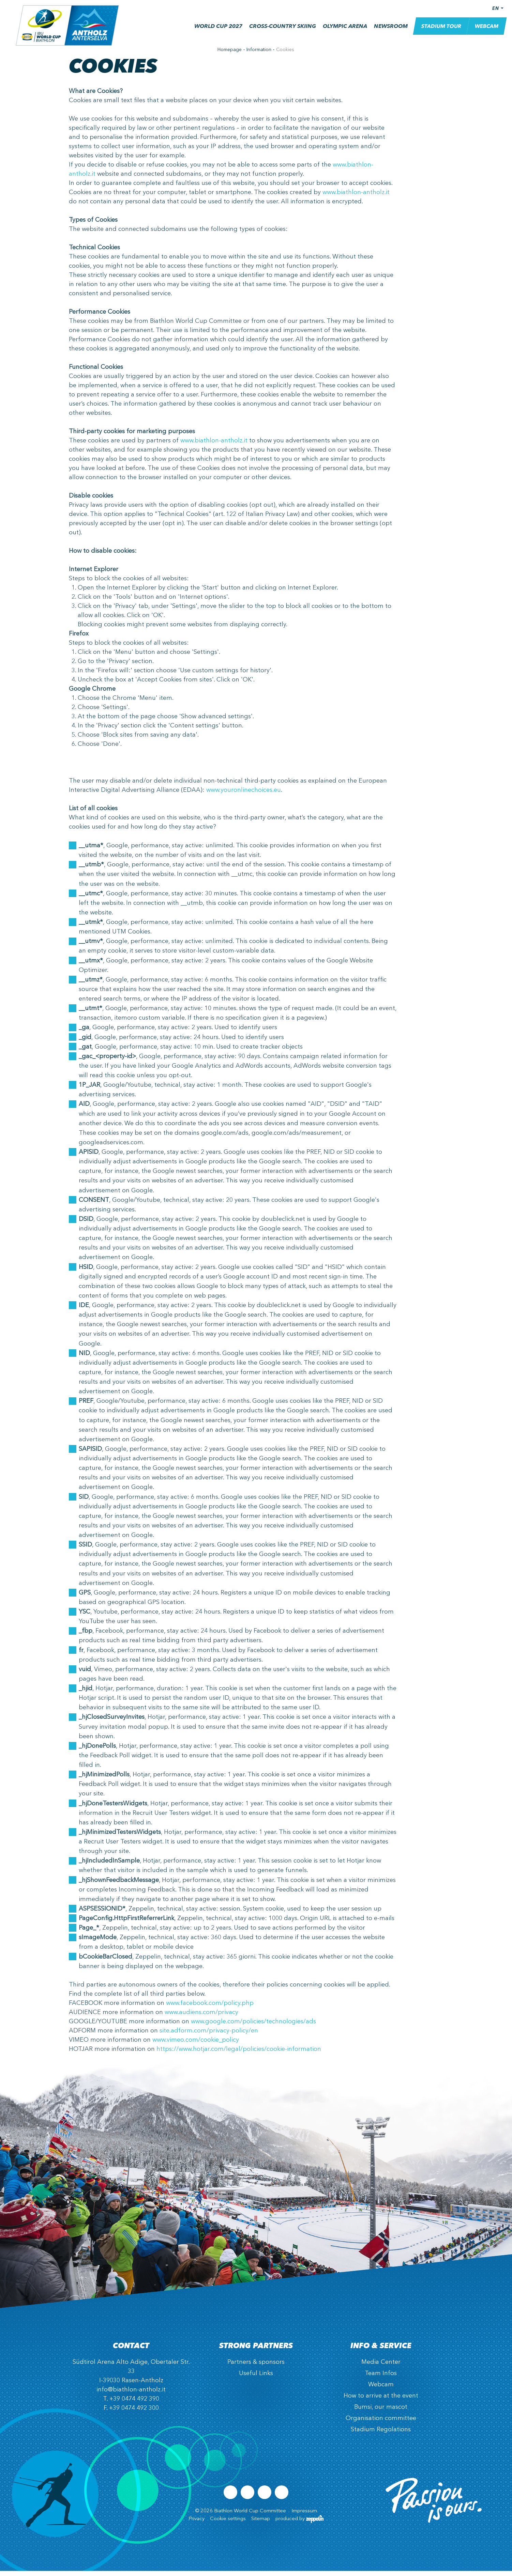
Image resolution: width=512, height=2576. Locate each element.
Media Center (381, 2367)
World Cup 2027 (214, 31)
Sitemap (260, 2524)
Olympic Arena (340, 31)
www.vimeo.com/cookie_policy (195, 2045)
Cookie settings (228, 2524)
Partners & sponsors (256, 2367)
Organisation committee (381, 2423)
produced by (299, 2524)
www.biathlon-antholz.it (356, 197)
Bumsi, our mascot (380, 2412)
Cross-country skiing (278, 31)
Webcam (482, 31)
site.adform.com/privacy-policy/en (209, 2036)
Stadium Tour (436, 31)
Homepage (229, 54)
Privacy (197, 2524)
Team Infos (381, 2378)
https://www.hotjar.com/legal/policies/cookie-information (238, 2054)
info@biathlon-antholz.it (131, 2395)
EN (491, 13)
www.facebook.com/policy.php (210, 2008)
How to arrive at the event (381, 2401)
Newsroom (386, 31)
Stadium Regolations (381, 2435)
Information (258, 54)
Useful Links (256, 2378)
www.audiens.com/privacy (201, 2017)
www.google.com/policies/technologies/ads (253, 2027)
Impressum (304, 2516)
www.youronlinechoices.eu (243, 795)
